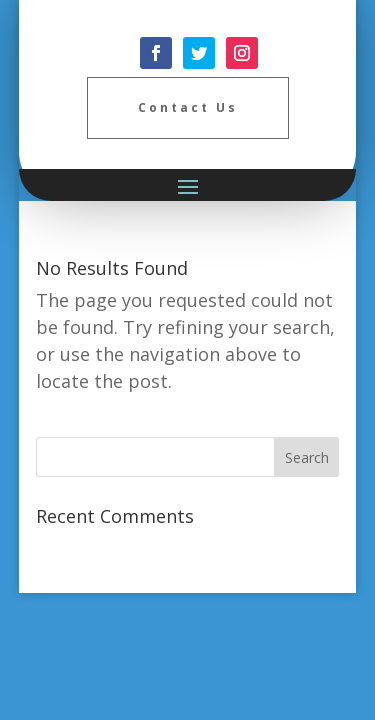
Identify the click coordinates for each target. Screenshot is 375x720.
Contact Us (188, 107)
